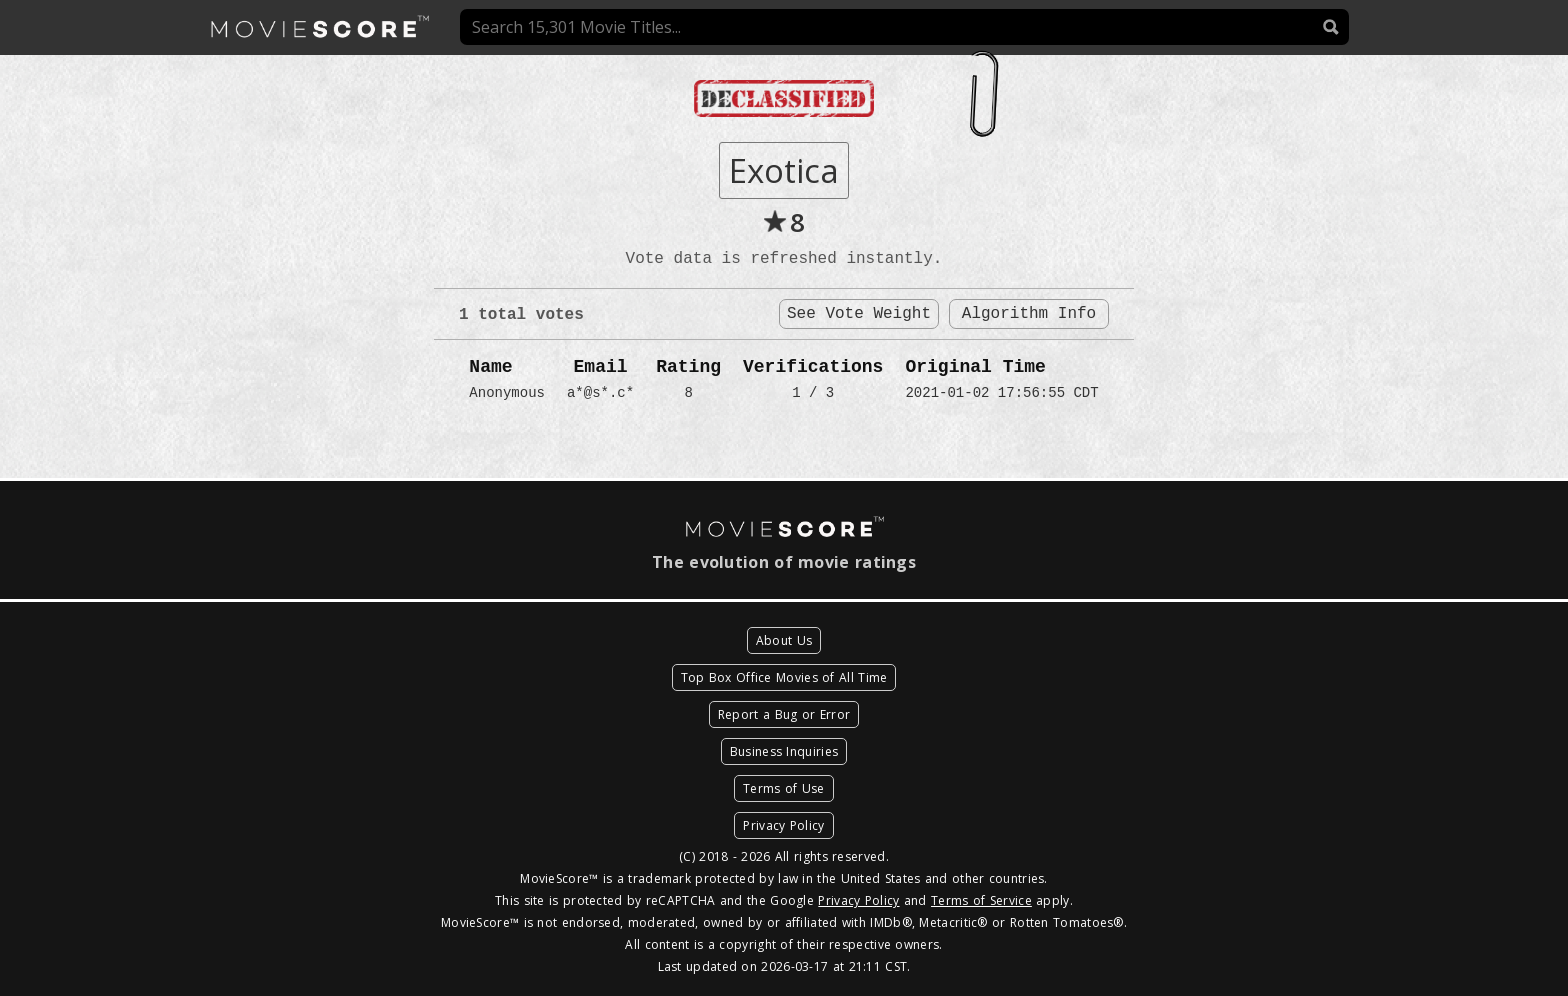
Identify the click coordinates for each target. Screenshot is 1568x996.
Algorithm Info (1029, 314)
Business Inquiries (784, 751)
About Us (784, 640)
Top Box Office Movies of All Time (784, 677)
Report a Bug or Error (784, 714)
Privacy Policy (783, 825)
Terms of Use (784, 788)
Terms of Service (981, 900)
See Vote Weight (859, 314)
